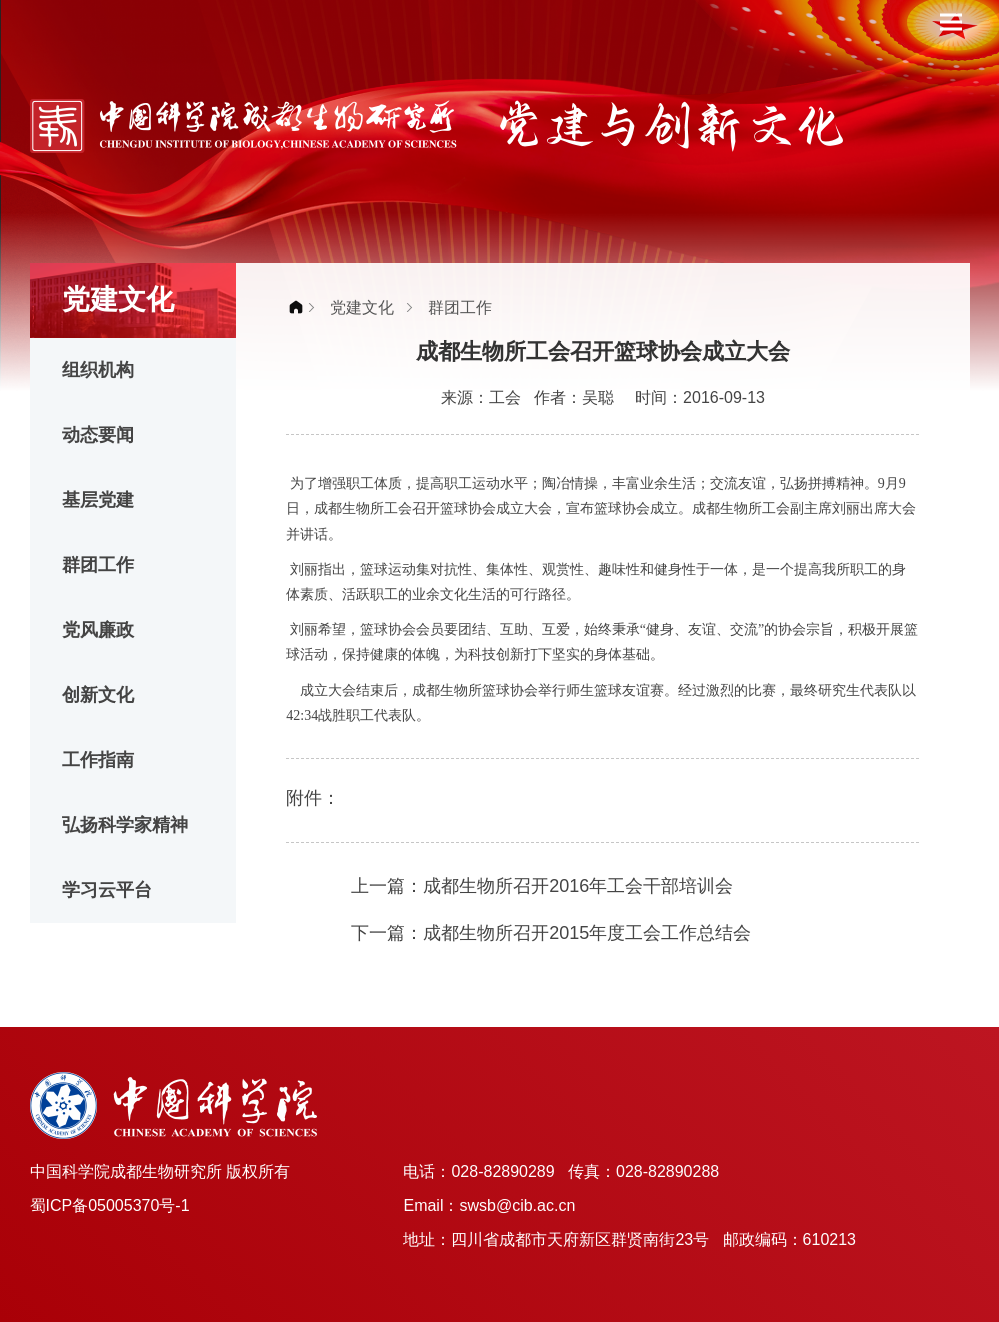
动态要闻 (98, 435)
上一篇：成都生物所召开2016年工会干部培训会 (542, 886)
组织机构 (98, 370)
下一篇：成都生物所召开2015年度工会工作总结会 (551, 933)
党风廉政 (98, 630)
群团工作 (98, 565)
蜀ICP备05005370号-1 (110, 1205)
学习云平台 (107, 890)
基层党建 (98, 500)
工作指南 (98, 760)
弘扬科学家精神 (125, 825)
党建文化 (362, 307)
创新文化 (98, 695)
